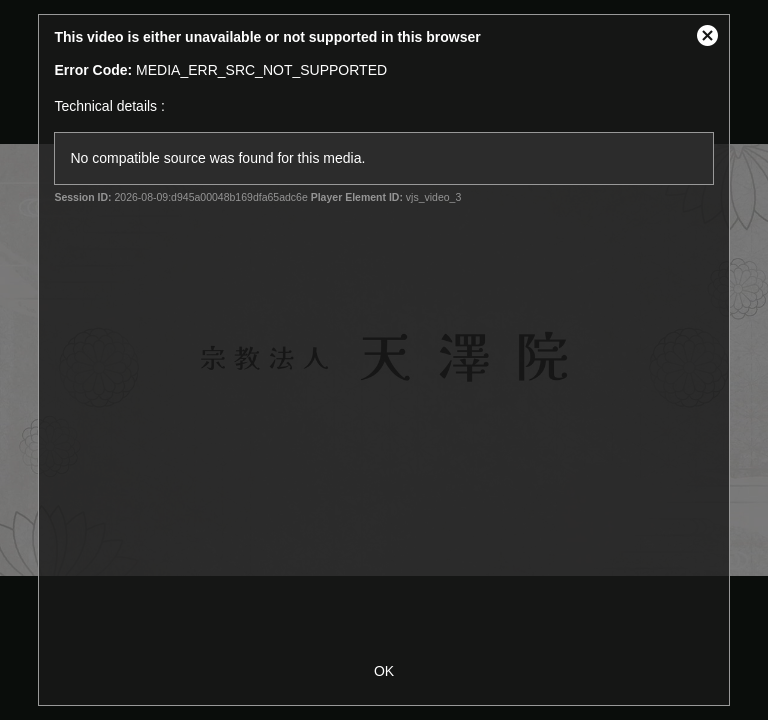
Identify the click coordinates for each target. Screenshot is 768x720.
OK (384, 671)
